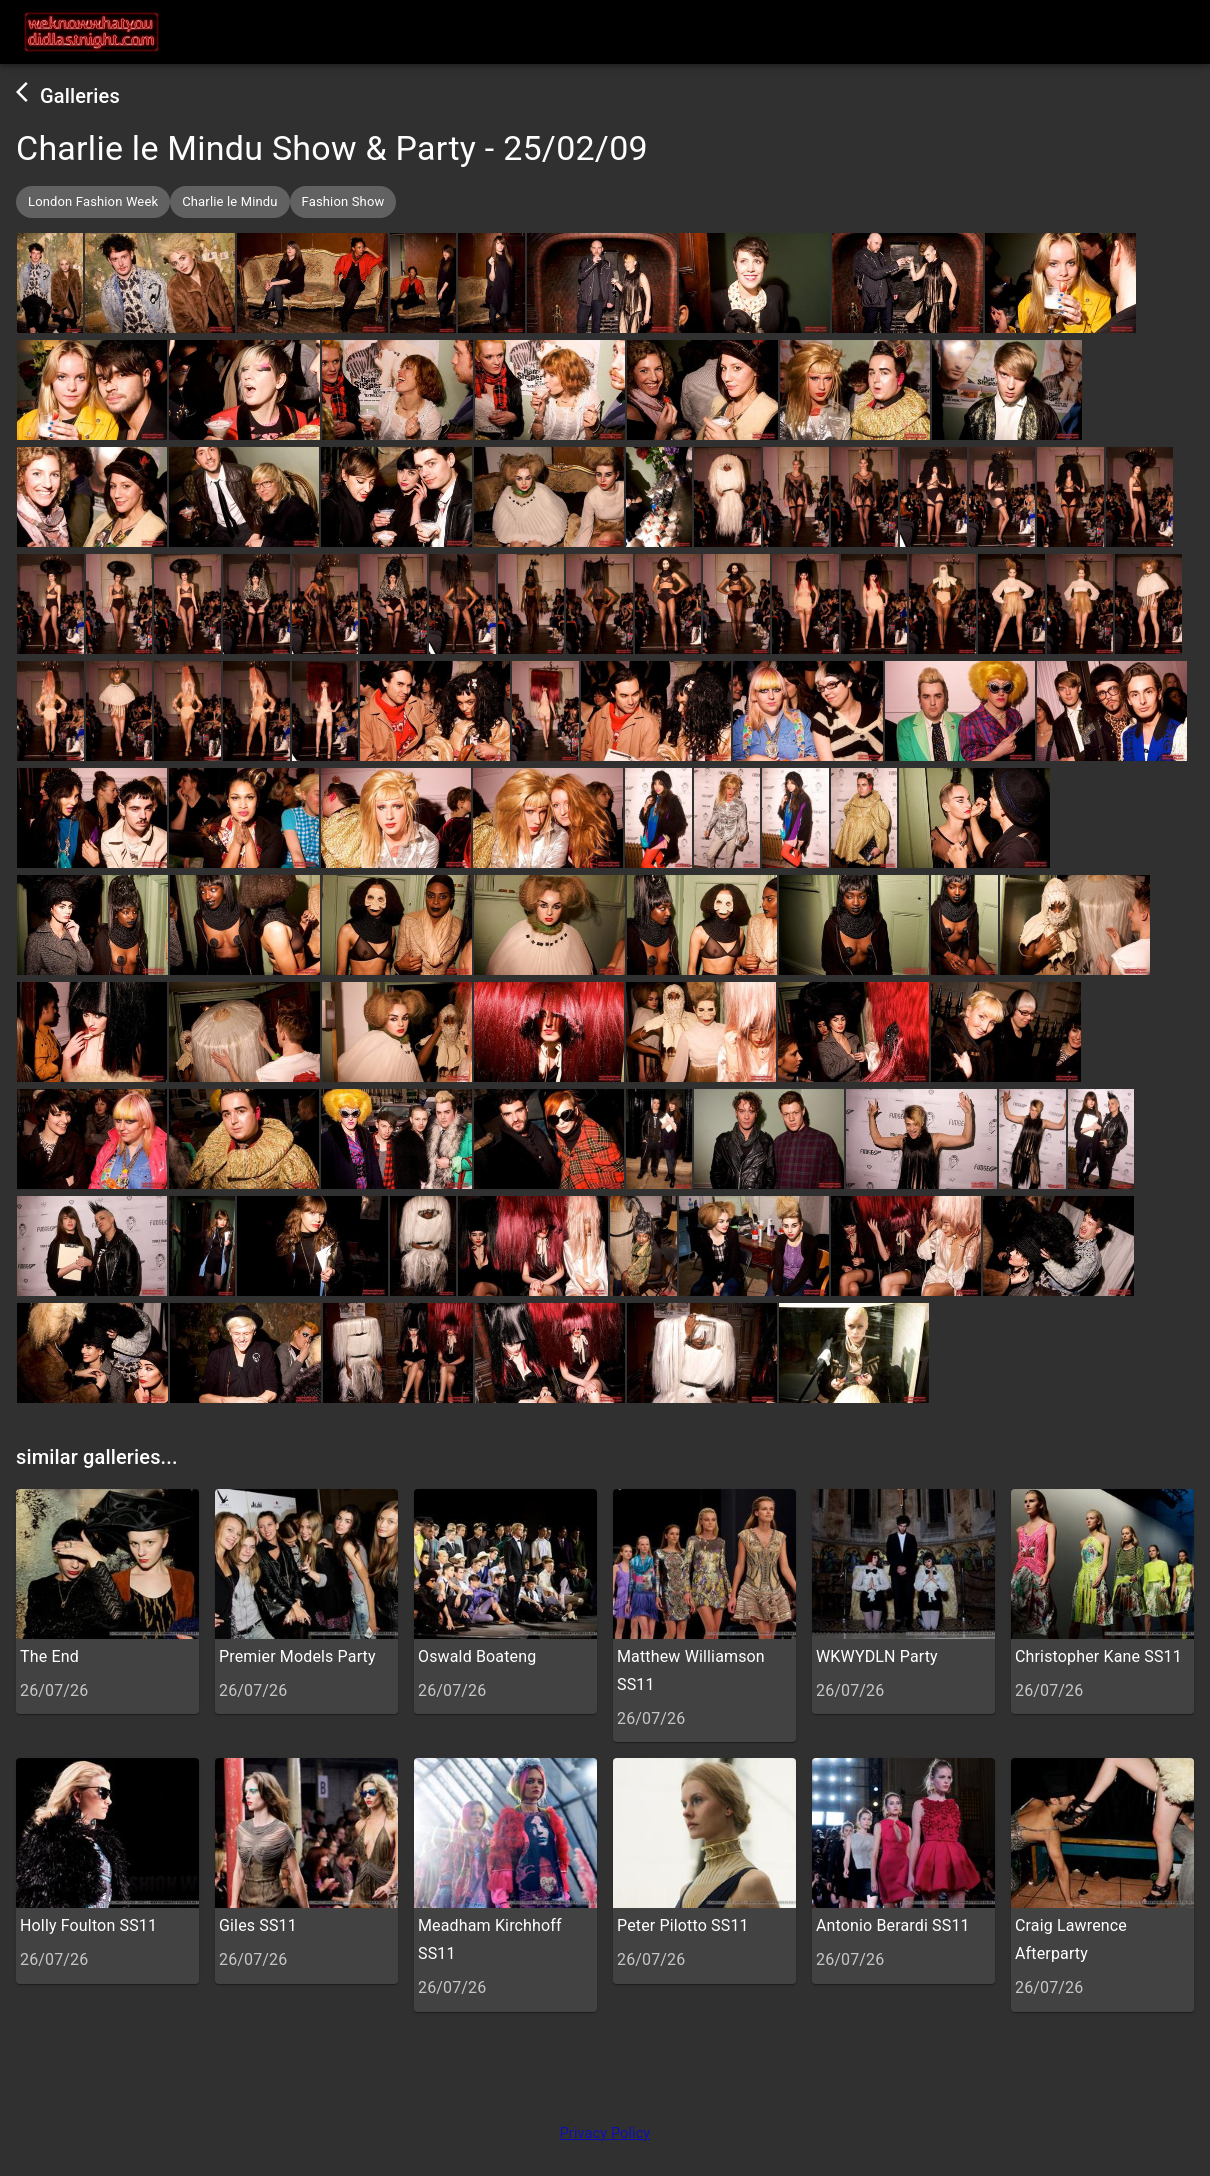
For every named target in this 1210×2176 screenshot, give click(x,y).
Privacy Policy (605, 2133)
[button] (93, 202)
